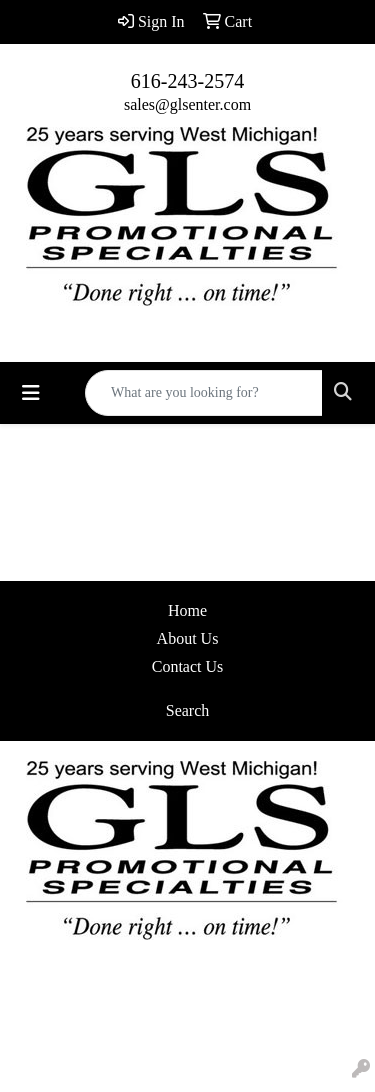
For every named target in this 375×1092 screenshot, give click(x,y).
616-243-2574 (187, 81)
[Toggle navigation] (31, 393)
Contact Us (188, 666)
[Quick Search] (204, 393)
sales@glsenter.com (187, 104)
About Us (188, 638)
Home (187, 610)
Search (188, 710)
